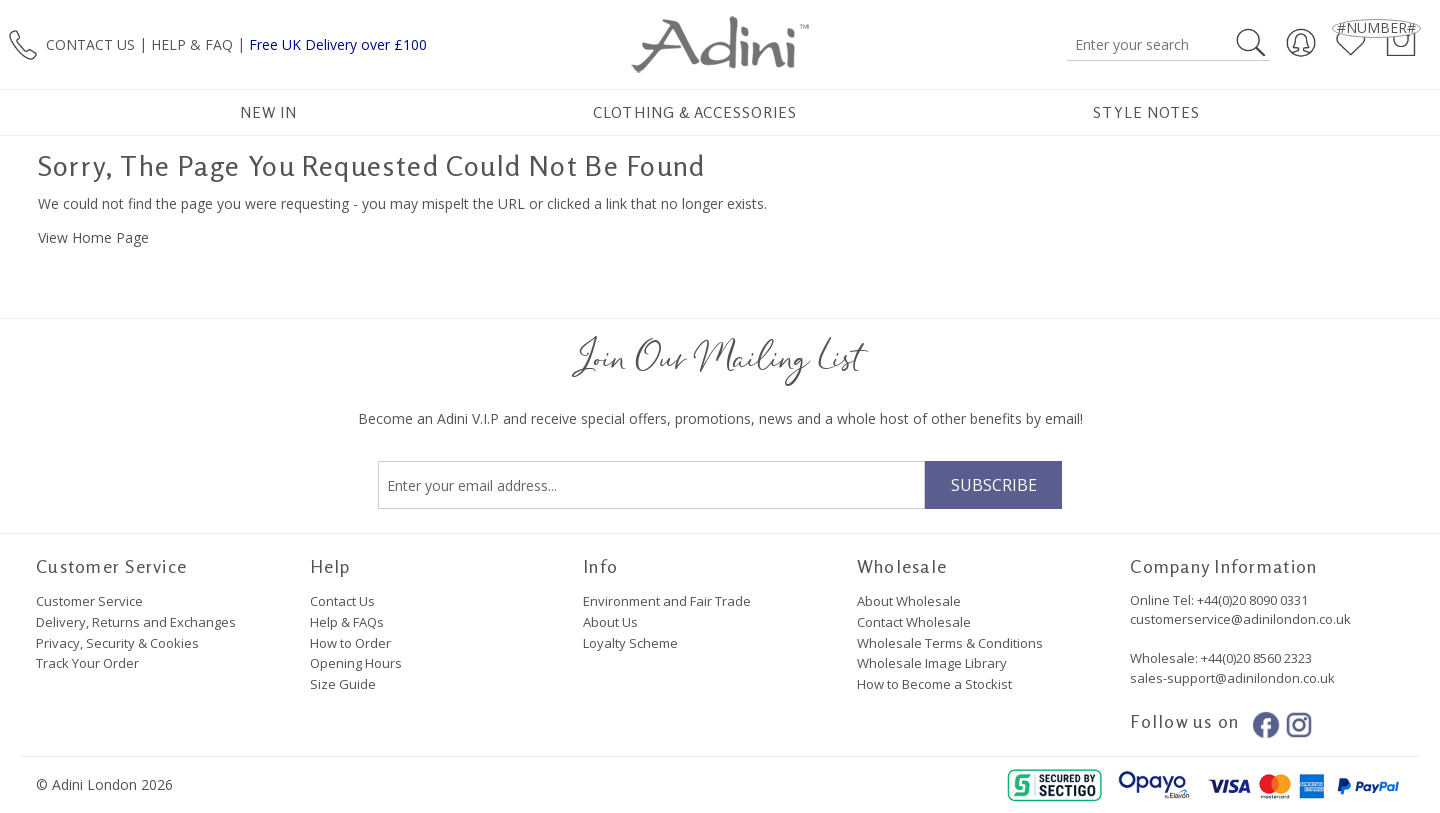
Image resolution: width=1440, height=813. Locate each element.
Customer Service (89, 601)
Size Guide (343, 684)
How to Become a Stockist (934, 684)
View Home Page (93, 237)
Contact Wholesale (914, 622)
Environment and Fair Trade (667, 601)
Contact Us (342, 601)
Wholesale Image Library (932, 663)
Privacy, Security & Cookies (117, 643)
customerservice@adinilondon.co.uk (1240, 619)
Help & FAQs (347, 622)
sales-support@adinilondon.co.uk (1232, 678)
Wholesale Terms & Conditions (950, 643)
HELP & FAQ (192, 43)
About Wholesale (909, 601)
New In (268, 112)
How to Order (350, 643)
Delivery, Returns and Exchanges (136, 622)
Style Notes (1146, 112)
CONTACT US (90, 43)
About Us (610, 622)
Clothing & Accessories (695, 112)
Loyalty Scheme (630, 643)
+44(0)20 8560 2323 (1255, 658)
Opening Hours (356, 663)
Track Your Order (87, 663)
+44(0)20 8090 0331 (1252, 600)
